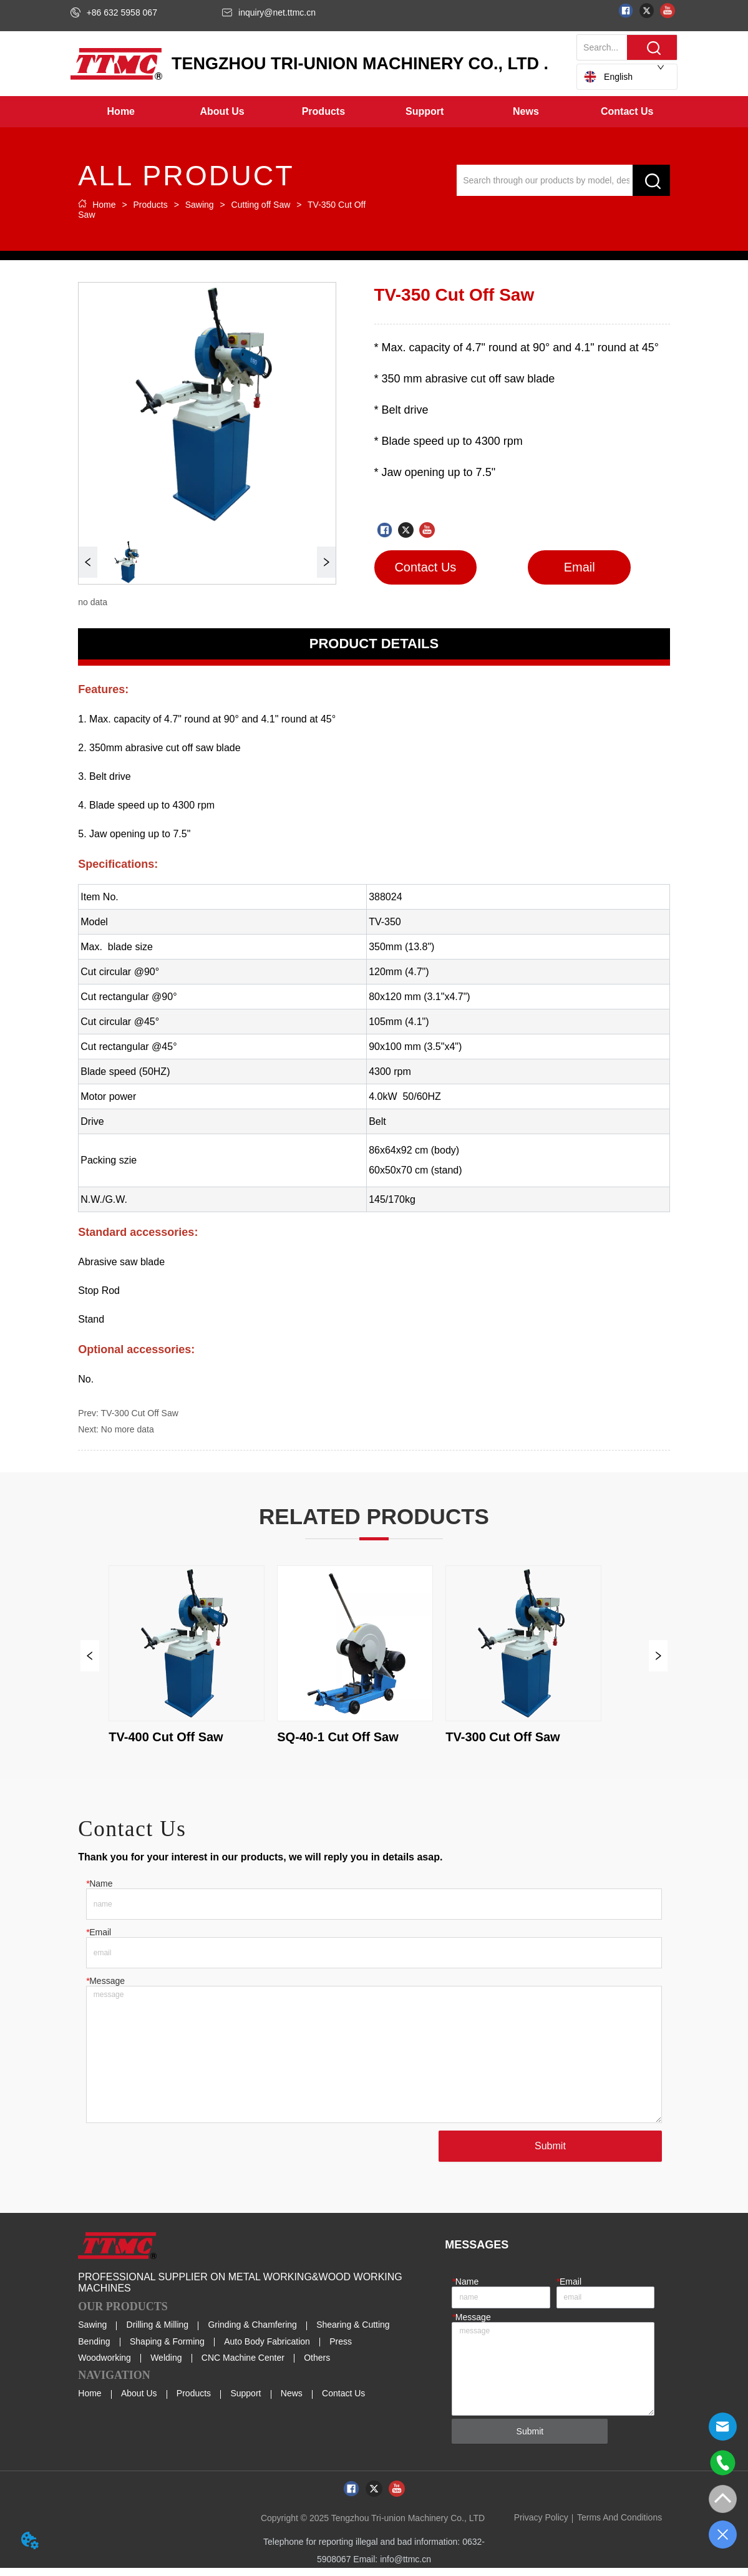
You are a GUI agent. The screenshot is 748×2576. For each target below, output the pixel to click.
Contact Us (343, 2401)
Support (245, 2401)
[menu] (374, 111)
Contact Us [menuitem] (627, 111)
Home (104, 205)
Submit (548, 2154)
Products (150, 205)
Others (317, 2366)
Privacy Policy (541, 2525)
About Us (139, 2401)
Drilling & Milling (158, 2333)
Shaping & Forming (167, 2350)
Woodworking (104, 2366)
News (292, 2401)
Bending (94, 2350)
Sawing (199, 205)
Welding (166, 2366)
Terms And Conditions (619, 2525)
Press (340, 2350)
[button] (222, 112)
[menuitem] (222, 111)
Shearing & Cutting (353, 2333)
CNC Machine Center (243, 2366)
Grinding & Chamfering (252, 2333)
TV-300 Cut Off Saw (139, 1413)
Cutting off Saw (261, 205)
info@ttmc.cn (405, 2567)
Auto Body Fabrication (267, 2350)
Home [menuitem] (121, 111)
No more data (127, 1429)
